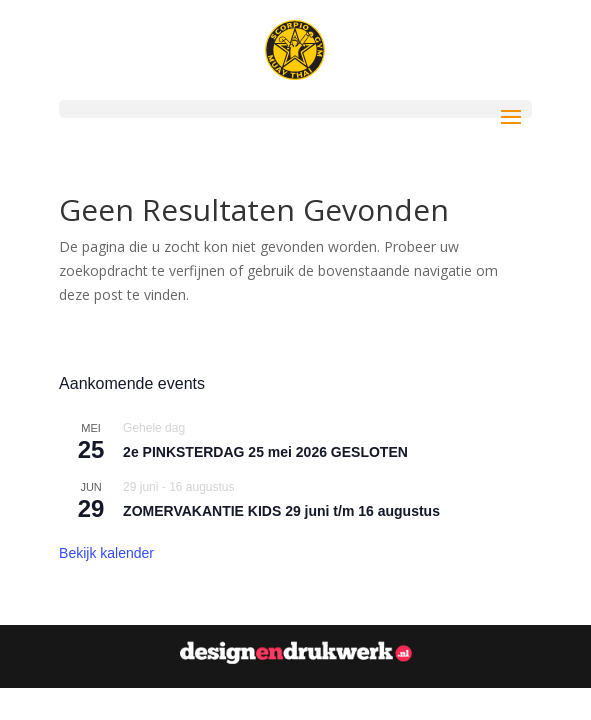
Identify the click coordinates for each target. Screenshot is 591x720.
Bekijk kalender (106, 553)
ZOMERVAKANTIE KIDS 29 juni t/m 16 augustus (281, 511)
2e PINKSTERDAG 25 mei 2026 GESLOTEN (265, 452)
